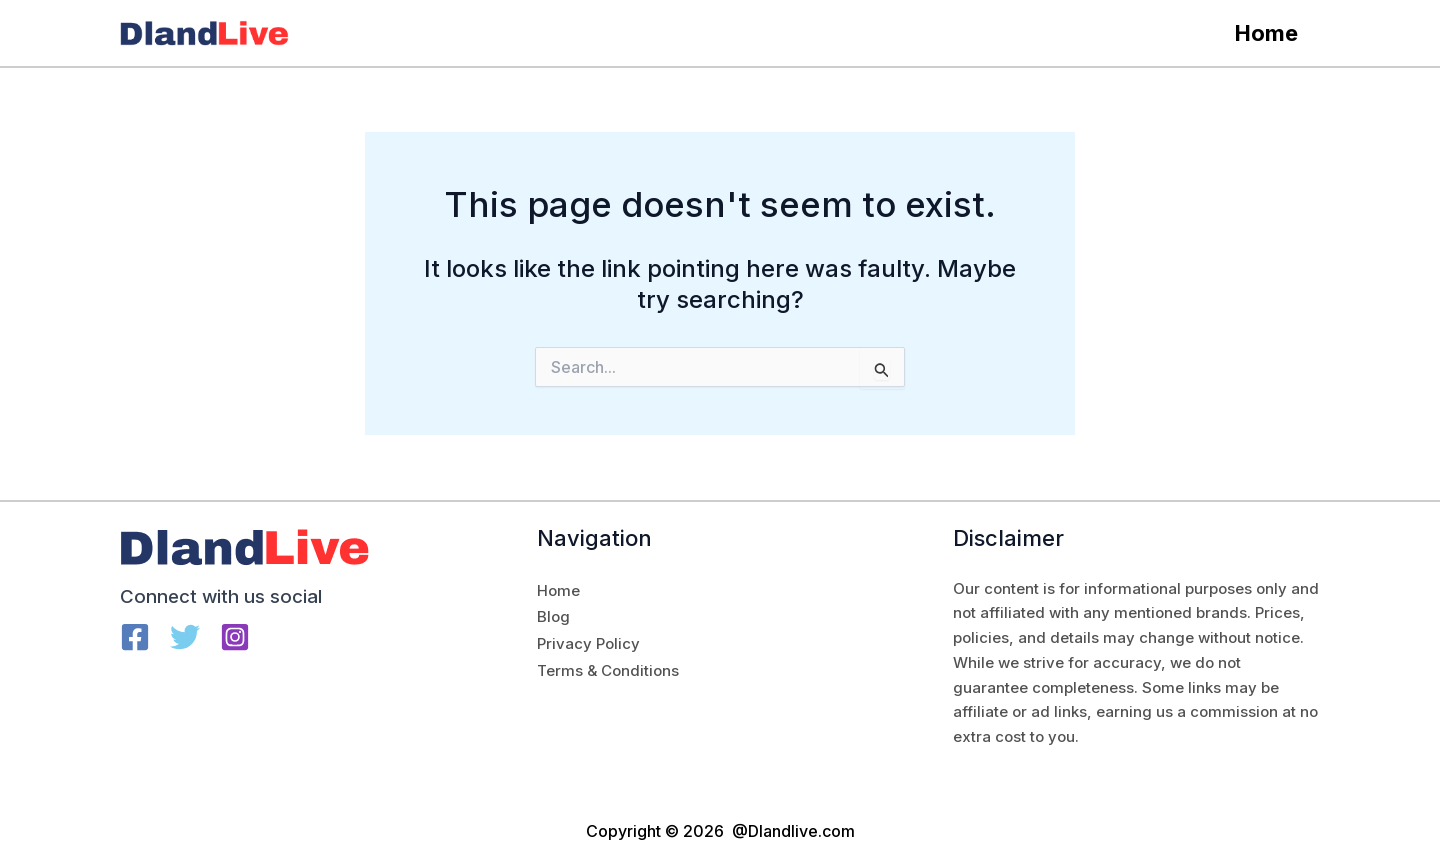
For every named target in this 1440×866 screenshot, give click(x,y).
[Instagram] (235, 637)
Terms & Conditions (608, 670)
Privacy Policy (588, 643)
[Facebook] (135, 637)
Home (1266, 33)
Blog (553, 616)
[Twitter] (185, 637)
